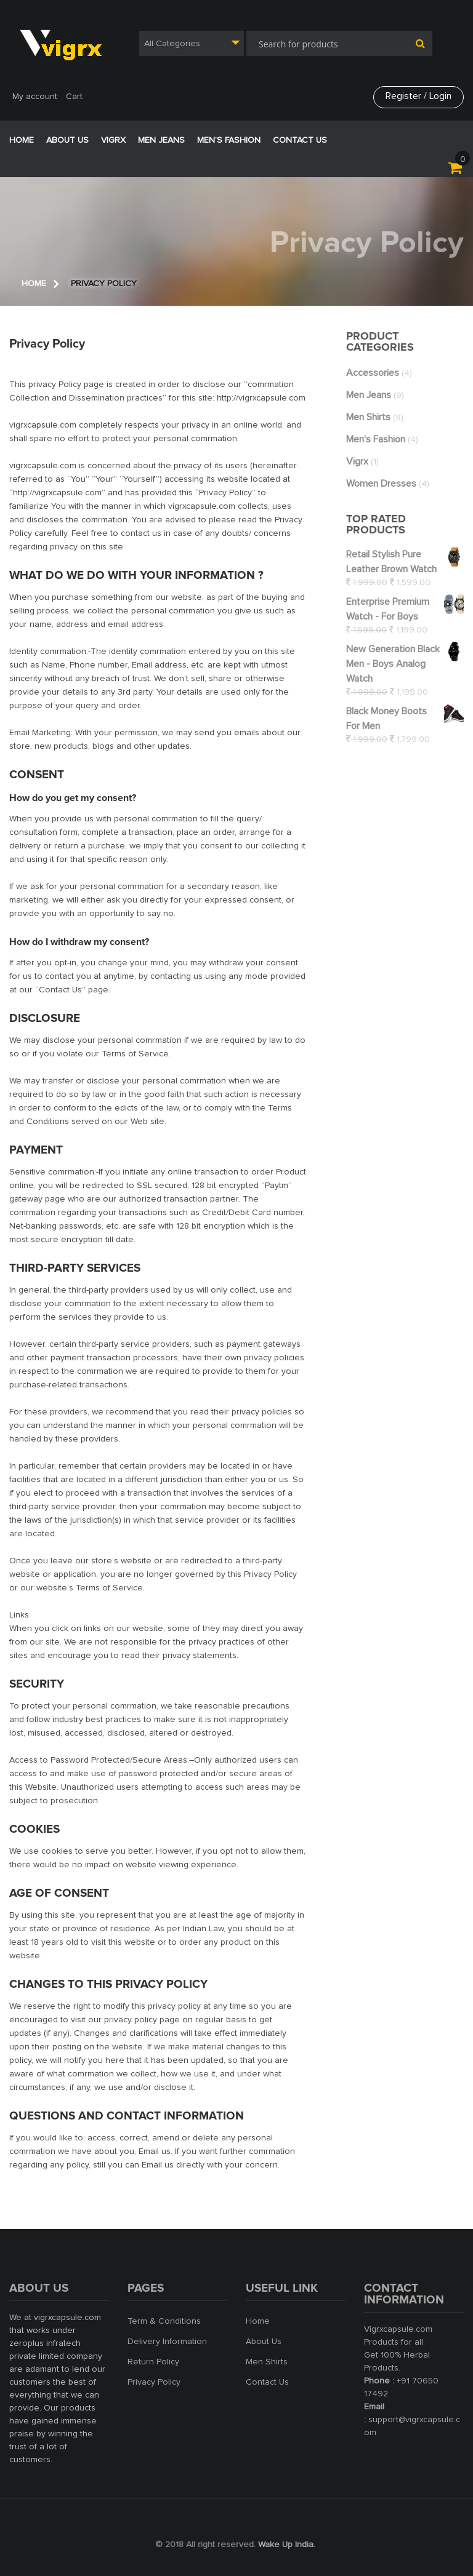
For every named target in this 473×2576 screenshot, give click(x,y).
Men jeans (161, 140)
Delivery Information (167, 2341)
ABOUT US (67, 140)
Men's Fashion (375, 439)
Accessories (372, 373)
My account (34, 97)
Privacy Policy (153, 2382)
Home (21, 140)
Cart (74, 97)
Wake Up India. (286, 2544)
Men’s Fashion (229, 140)
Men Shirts (267, 2362)
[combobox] (191, 43)
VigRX (113, 140)
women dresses (381, 483)
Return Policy (153, 2362)
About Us (263, 2341)
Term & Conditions (164, 2321)
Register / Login (418, 97)
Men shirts (368, 417)
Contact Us (300, 140)
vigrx (357, 461)
